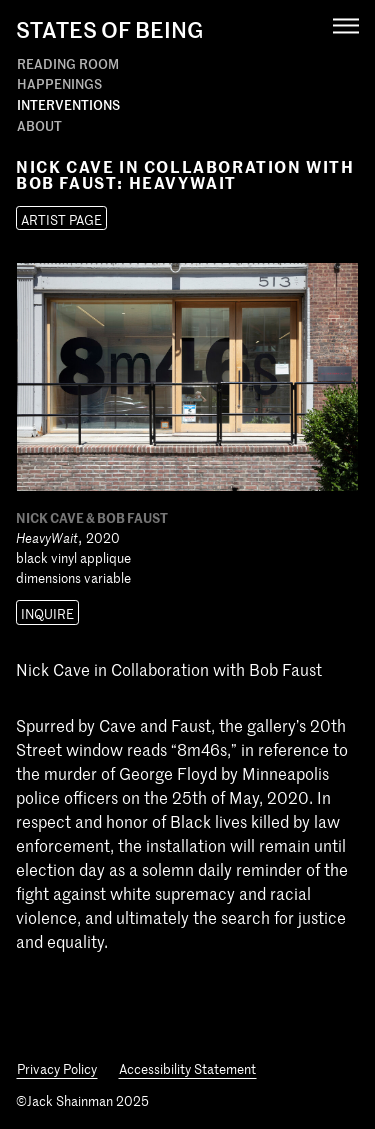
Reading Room (68, 63)
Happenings (59, 83)
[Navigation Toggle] (346, 25)
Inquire (47, 613)
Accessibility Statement (187, 1068)
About (39, 125)
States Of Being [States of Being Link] (110, 29)
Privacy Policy (57, 1068)
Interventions (68, 104)
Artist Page (61, 219)
